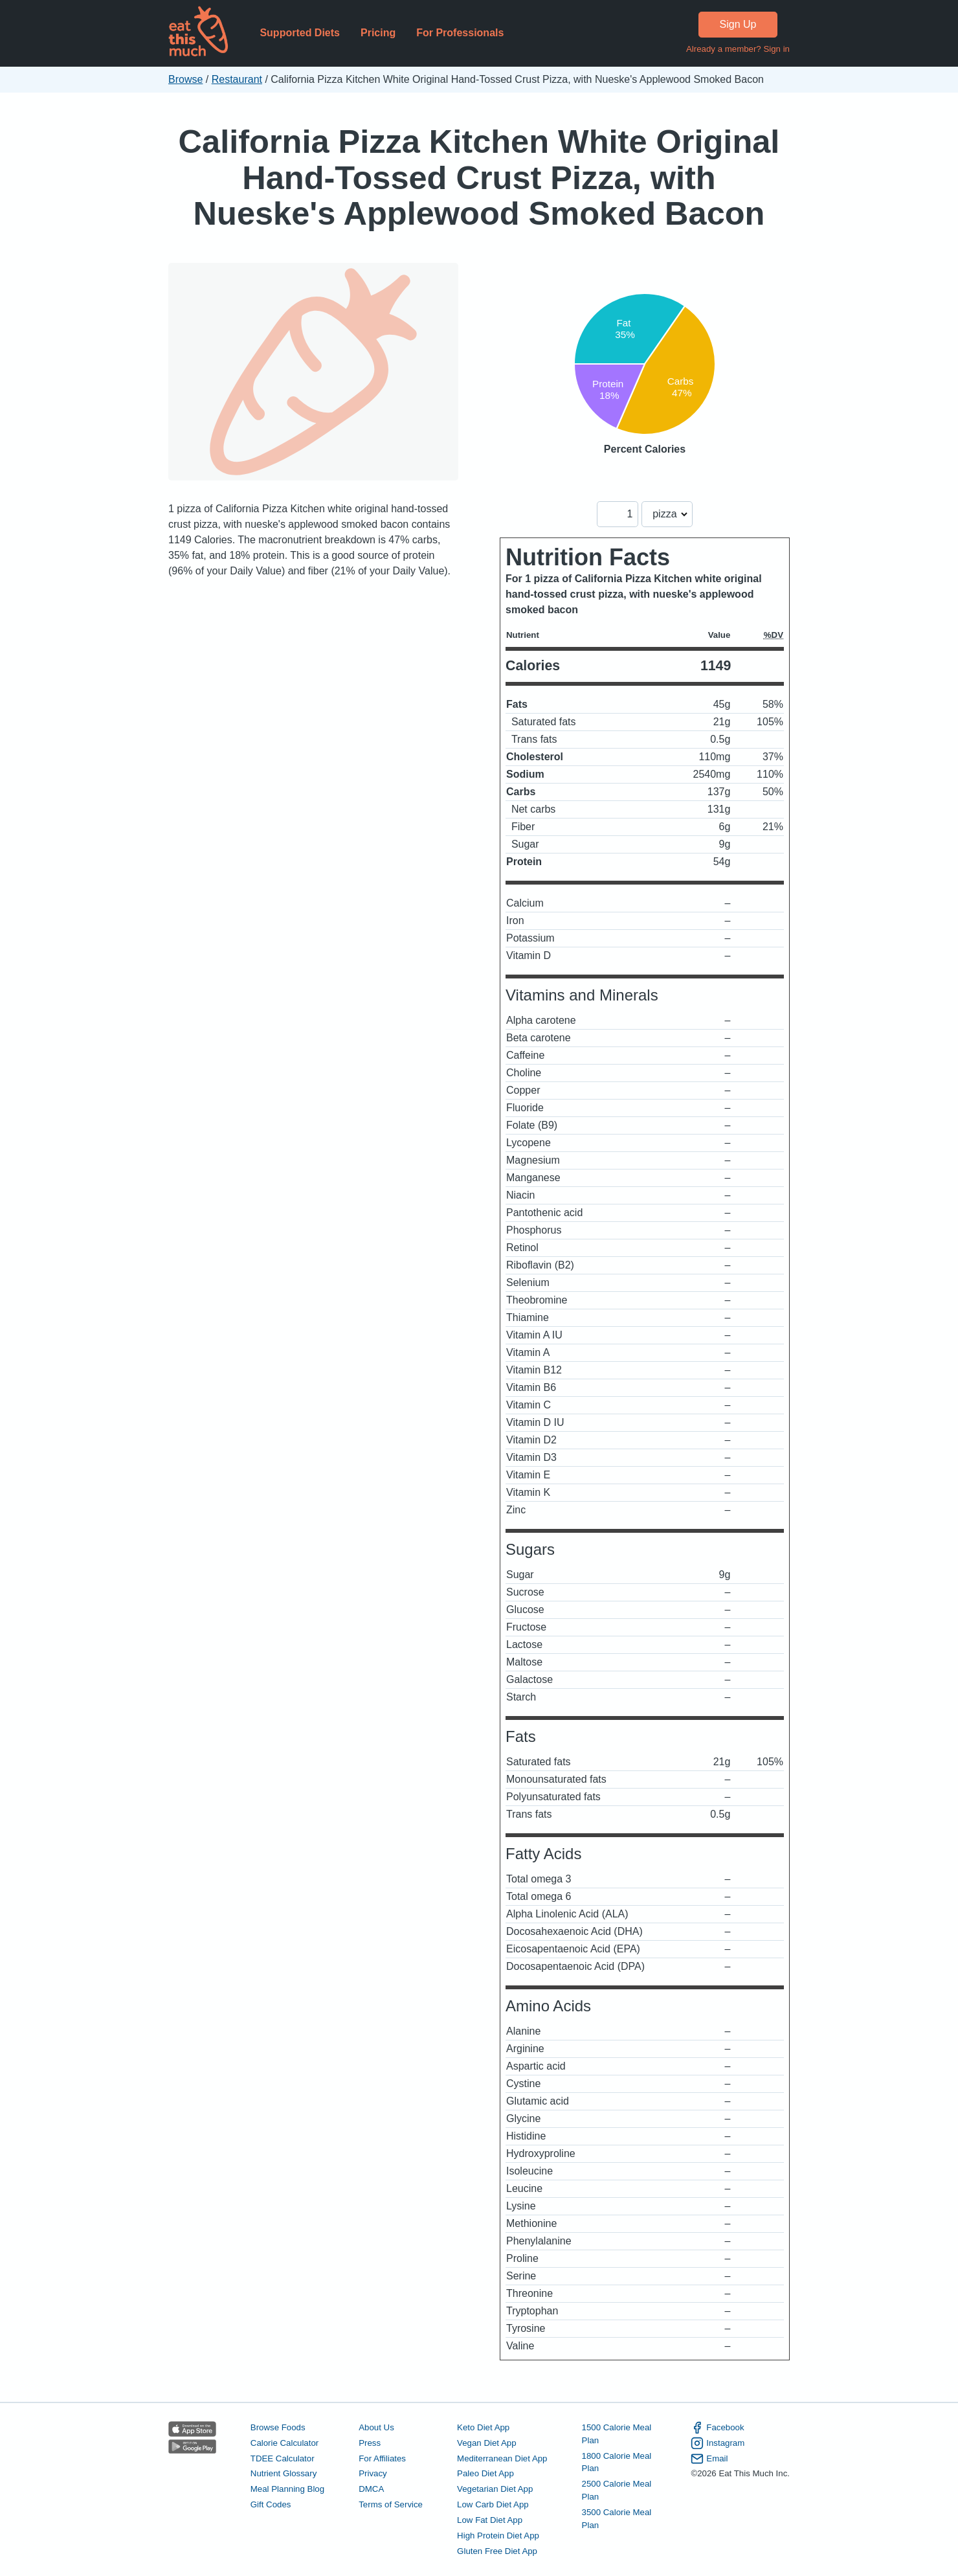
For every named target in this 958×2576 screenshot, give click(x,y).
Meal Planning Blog (287, 2489)
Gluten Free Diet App (497, 2551)
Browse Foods (278, 2427)
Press (370, 2443)
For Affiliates (382, 2458)
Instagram (717, 2443)
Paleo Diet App (485, 2473)
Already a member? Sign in (738, 49)
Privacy (373, 2473)
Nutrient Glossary (284, 2473)
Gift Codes (271, 2504)
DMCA (371, 2489)
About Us (376, 2427)
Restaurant (237, 79)
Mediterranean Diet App (502, 2458)
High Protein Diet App (498, 2535)
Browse (185, 79)
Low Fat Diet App (489, 2520)
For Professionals (460, 32)
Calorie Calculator (284, 2443)
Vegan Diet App (486, 2443)
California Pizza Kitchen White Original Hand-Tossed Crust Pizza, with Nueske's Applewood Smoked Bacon (479, 177)
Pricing (378, 32)
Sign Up (738, 24)
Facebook (717, 2427)
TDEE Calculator (283, 2458)
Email (709, 2458)
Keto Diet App (483, 2427)
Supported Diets (300, 32)
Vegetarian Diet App (495, 2489)
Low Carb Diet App (493, 2504)
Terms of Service (391, 2504)
